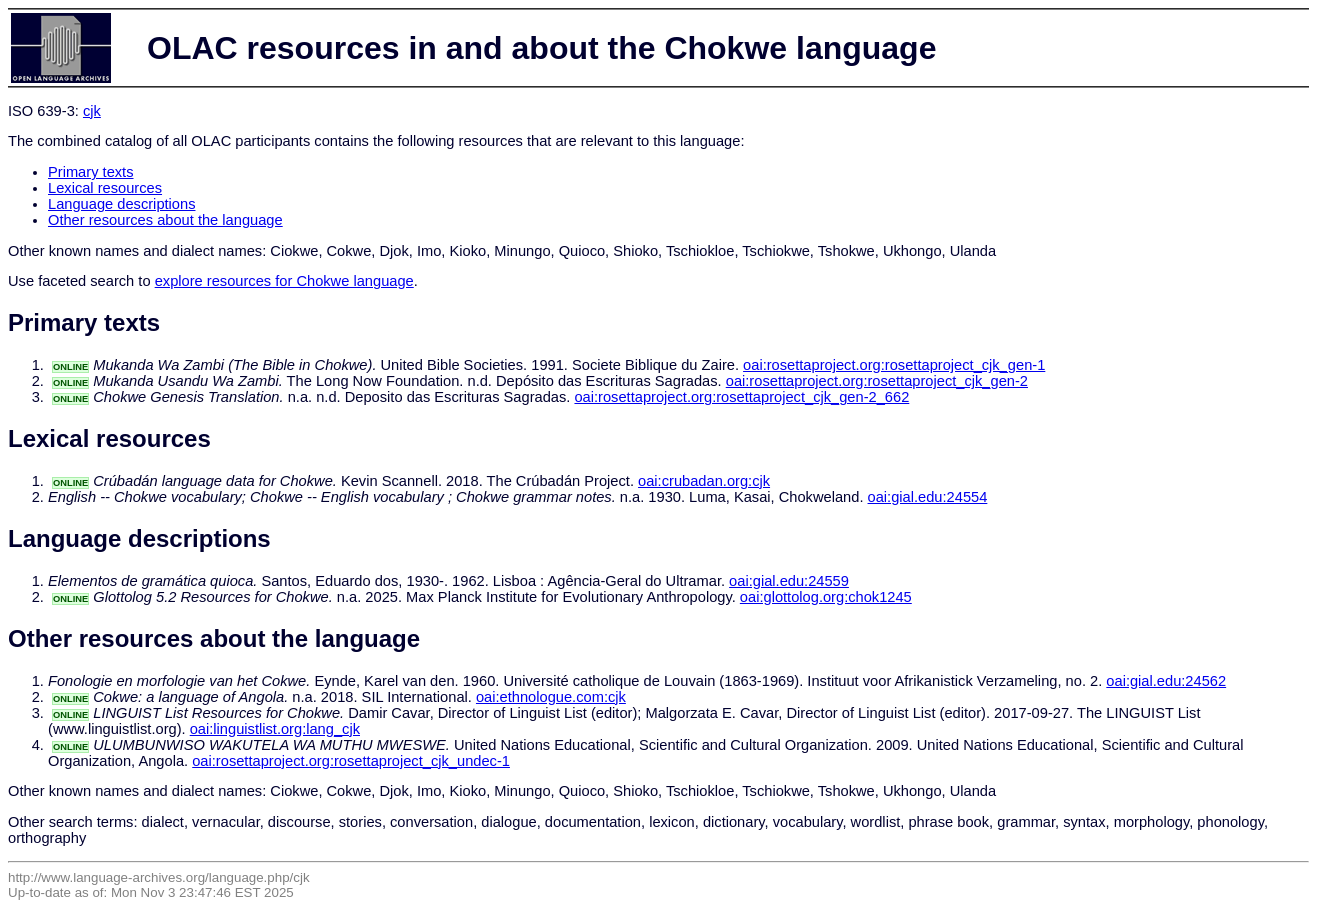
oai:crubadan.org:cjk (704, 481)
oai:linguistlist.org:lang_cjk (275, 729)
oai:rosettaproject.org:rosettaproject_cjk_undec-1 (351, 761)
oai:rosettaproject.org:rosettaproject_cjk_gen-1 (894, 365)
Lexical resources (105, 188)
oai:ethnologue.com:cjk (551, 697)
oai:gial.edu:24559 (789, 581)
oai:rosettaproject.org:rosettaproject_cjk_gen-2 (877, 381)
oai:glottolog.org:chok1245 (826, 597)
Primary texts (91, 172)
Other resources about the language (165, 220)
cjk (92, 111)
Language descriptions (122, 204)
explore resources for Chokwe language (284, 281)
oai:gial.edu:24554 (928, 497)
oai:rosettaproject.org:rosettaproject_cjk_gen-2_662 (741, 397)
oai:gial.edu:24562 (1166, 681)
